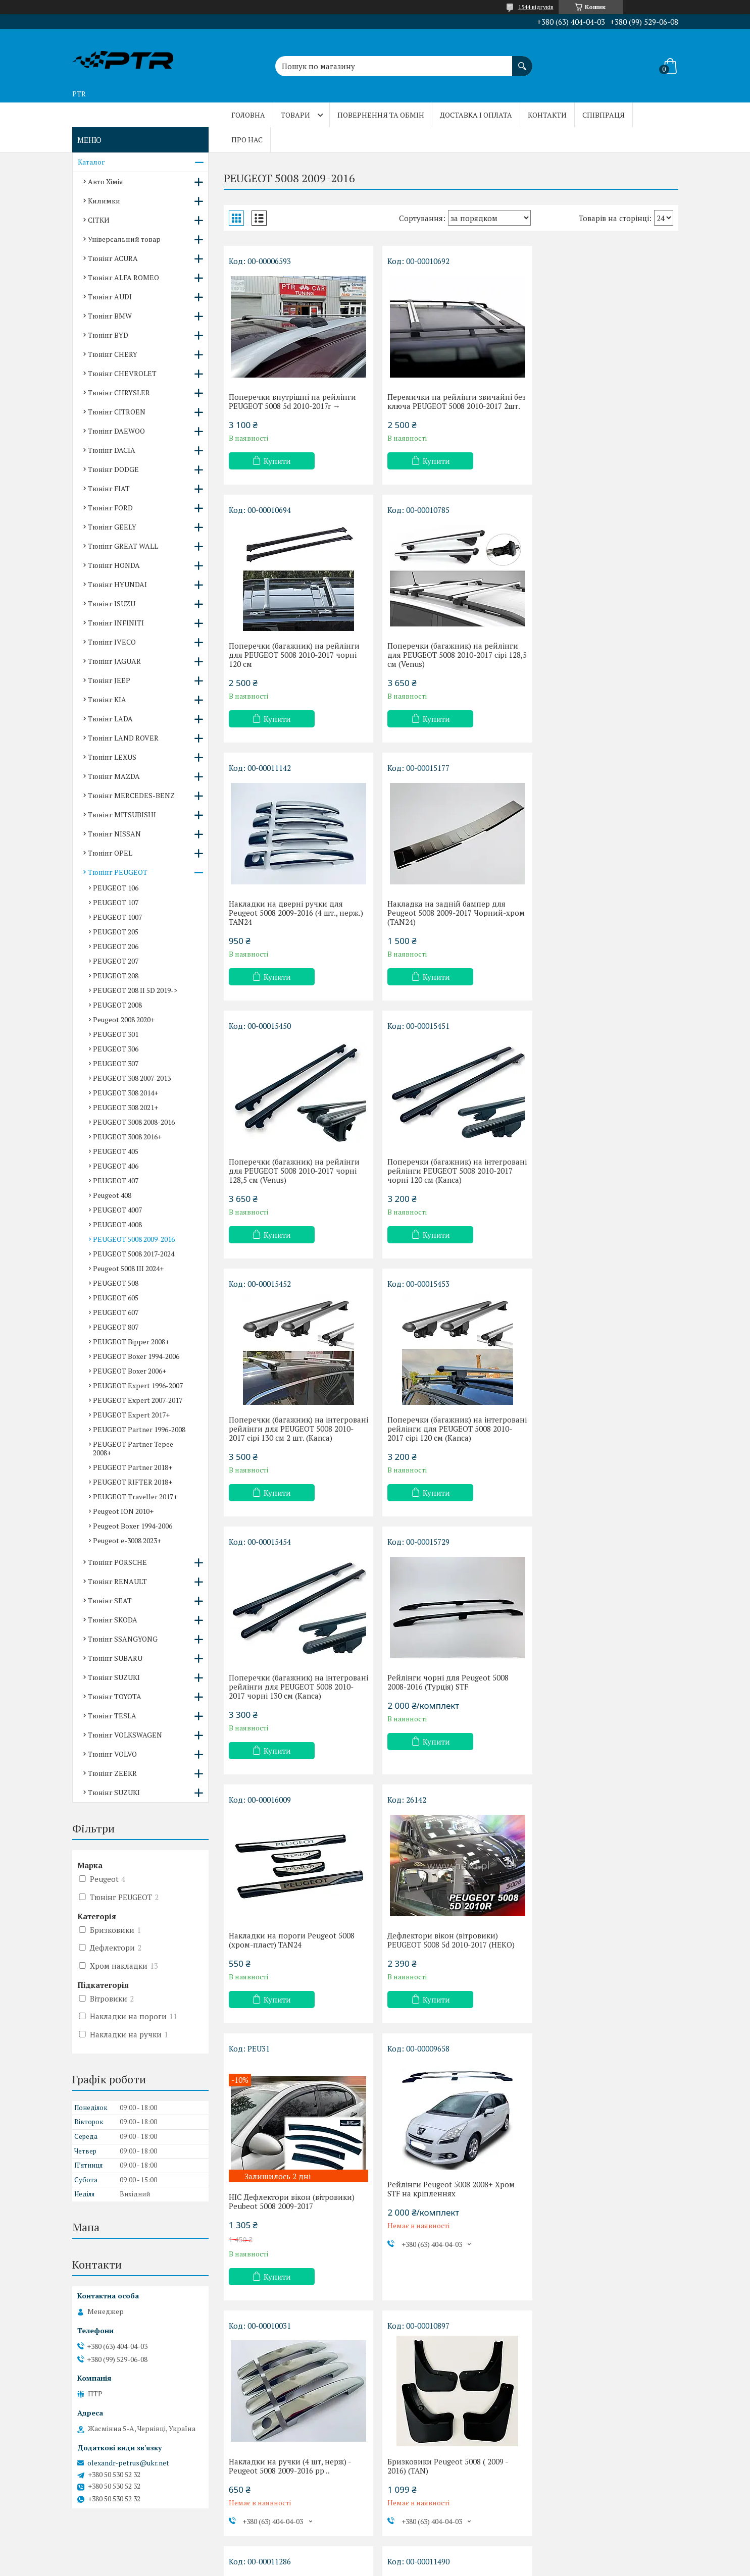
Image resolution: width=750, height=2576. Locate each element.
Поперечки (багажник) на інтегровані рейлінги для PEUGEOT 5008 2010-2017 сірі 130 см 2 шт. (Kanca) (603, 926)
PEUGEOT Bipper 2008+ (131, 1341)
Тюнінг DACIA (111, 450)
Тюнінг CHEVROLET (122, 373)
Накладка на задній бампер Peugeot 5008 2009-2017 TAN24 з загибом (295, 1955)
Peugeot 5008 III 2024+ (128, 1268)
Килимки (104, 200)
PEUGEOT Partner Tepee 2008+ (133, 1448)
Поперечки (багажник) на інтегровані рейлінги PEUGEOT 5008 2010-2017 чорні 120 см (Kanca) (449, 921)
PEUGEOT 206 (115, 946)
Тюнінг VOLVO (112, 1754)
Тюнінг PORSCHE (117, 1562)
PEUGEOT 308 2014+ (125, 1092)
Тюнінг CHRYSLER (119, 392)
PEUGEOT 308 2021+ (125, 1107)
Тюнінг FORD (110, 507)
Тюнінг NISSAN (114, 833)
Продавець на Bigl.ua (375, 2557)
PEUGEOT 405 (115, 1151)
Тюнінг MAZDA (114, 776)
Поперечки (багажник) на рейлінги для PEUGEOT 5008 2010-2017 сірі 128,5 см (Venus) (294, 663)
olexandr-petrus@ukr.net (128, 2462)
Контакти (547, 115)
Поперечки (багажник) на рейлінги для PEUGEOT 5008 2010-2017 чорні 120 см (603, 405)
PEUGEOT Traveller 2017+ (135, 1496)
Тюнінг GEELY (112, 527)
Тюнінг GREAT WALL (123, 546)
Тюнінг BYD (108, 335)
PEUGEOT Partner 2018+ (132, 1467)
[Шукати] (522, 61)
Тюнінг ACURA (113, 258)
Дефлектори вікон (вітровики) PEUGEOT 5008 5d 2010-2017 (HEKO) (447, 1442)
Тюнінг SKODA (112, 1619)
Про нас (247, 139)
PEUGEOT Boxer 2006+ (129, 1371)
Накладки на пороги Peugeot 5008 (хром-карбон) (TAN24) (446, 2191)
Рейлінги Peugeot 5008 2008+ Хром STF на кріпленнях (292, 1719)
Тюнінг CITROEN (116, 411)
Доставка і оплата (476, 115)
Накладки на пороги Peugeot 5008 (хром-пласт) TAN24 (292, 1442)
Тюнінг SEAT (110, 1600)
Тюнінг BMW (110, 316)
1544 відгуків (536, 7)
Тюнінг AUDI (110, 296)
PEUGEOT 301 (115, 1034)
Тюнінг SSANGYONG (123, 1639)
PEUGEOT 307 (115, 1063)
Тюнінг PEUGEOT (117, 872)
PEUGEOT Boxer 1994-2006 (136, 1356)
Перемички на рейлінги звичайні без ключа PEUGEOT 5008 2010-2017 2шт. (447, 405)
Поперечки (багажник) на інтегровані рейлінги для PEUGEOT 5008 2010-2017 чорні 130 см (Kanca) (448, 1188)
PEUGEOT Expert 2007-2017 (137, 1400)
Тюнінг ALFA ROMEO (123, 277)
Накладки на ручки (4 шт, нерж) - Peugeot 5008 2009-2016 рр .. (444, 1719)
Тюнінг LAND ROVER (123, 738)
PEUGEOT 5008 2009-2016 (134, 1239)
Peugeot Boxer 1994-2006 (132, 1526)
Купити (277, 461)
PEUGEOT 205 (115, 931)
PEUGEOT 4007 (117, 1210)
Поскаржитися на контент (342, 2566)
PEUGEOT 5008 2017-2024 (133, 1253)
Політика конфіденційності (422, 2566)
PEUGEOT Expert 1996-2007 (138, 1385)
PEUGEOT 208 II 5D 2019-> (135, 990)
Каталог (91, 162)
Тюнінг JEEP (109, 680)
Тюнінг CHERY (112, 354)
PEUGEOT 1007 (117, 917)
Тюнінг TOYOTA (114, 1696)
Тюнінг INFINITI (116, 622)
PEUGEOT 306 (115, 1049)
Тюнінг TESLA (112, 1715)
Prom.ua (422, 2548)
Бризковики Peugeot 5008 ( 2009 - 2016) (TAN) (598, 1719)
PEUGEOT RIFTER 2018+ (132, 1482)
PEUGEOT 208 (115, 975)
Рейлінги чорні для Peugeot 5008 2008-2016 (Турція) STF (598, 1184)
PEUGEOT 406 (115, 1166)
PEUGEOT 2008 (117, 1005)
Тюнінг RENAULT (117, 1581)
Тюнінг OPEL (110, 853)
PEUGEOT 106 (115, 887)
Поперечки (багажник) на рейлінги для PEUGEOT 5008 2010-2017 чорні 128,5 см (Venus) (294, 921)
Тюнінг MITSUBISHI (122, 814)
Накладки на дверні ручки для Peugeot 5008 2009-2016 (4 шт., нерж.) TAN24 (450, 663)
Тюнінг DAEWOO (116, 431)
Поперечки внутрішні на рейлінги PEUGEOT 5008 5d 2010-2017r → (292, 401)
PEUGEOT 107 (115, 902)
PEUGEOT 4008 (117, 1224)
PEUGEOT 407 (115, 1180)
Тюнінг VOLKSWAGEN (125, 1735)
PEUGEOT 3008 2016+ (127, 1136)
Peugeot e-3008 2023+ (127, 1540)
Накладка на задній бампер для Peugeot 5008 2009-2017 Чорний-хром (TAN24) (597, 663)
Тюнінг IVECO (112, 642)
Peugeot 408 (112, 1195)
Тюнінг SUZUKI (114, 1677)
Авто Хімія (105, 181)
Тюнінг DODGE (113, 469)
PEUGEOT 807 (115, 1327)
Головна (248, 115)
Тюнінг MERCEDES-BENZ (131, 795)
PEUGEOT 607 (115, 1312)
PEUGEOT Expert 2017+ (131, 1415)
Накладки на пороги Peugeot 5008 (446, 1950)
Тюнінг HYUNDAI (117, 584)
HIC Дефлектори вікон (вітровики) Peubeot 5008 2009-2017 (601, 1455)
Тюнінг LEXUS (112, 757)
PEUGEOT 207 (115, 961)
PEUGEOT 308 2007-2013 (132, 1078)
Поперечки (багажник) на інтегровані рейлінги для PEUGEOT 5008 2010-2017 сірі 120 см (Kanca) (294, 1188)
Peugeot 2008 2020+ (124, 1019)
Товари (295, 115)
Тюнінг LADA (110, 718)
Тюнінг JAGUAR (114, 661)
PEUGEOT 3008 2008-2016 (134, 1122)
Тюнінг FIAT (109, 488)
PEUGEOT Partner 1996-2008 (139, 1429)
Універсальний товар (124, 239)
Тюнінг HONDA (114, 565)
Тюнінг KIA (107, 699)
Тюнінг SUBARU (115, 1658)
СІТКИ (99, 220)
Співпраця (603, 115)
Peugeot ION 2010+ (123, 1511)
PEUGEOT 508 (115, 1283)
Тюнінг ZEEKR (112, 1773)
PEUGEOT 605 (115, 1297)
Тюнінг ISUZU (111, 603)
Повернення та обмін (380, 115)
